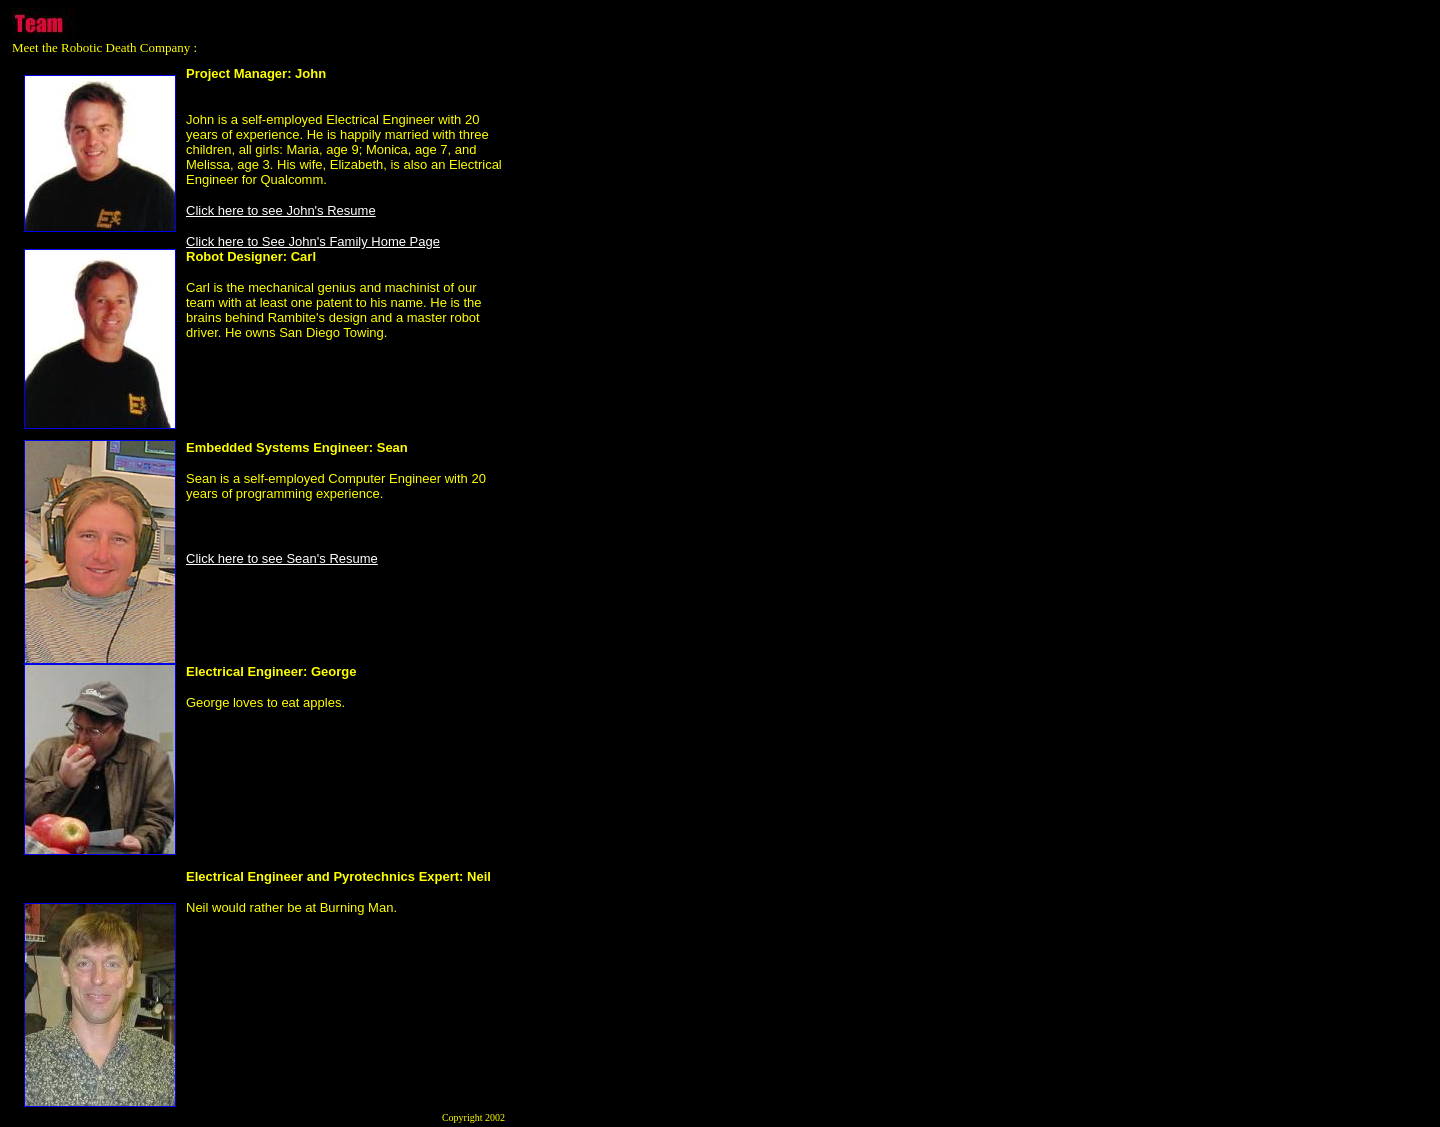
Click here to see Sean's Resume (282, 558)
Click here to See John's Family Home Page (313, 241)
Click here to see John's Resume (281, 210)
